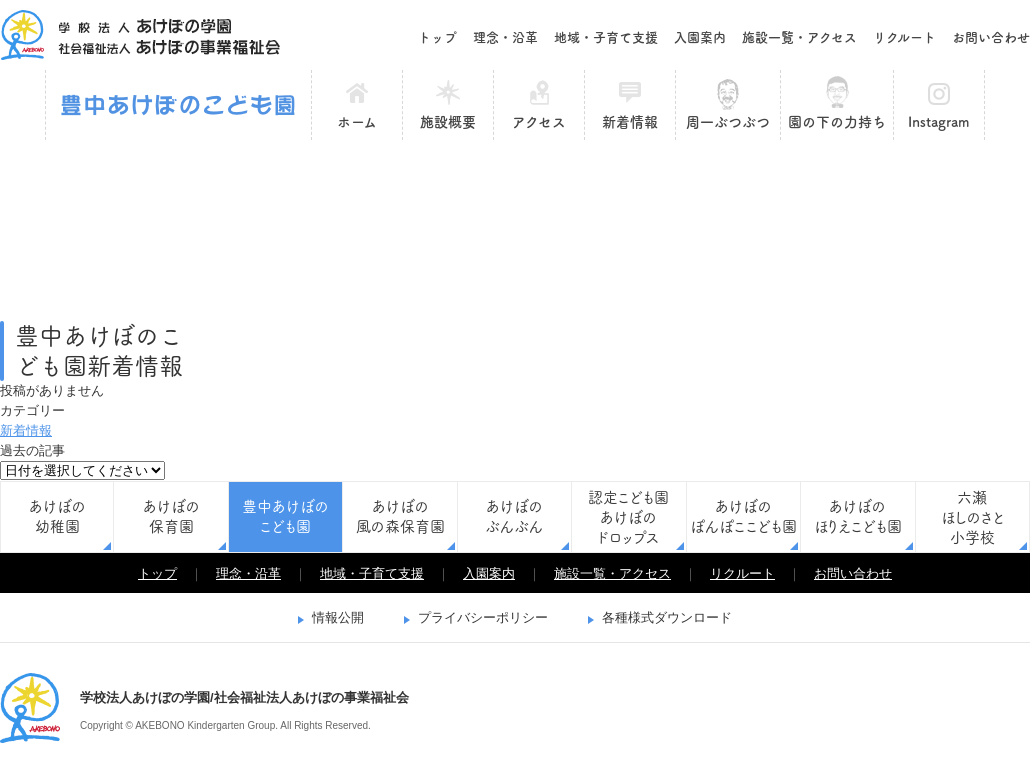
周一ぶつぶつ (728, 122)
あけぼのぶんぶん (514, 516)
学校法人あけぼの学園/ (30, 708)
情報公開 (338, 617)
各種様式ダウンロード (667, 617)
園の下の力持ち (837, 122)
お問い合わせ (991, 37)
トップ (437, 37)
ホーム (357, 122)
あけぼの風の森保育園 (400, 516)
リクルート (904, 37)
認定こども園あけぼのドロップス (628, 517)
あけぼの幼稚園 (57, 516)
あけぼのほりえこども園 (858, 516)
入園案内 (700, 37)
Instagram (939, 122)
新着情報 (630, 122)
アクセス (539, 122)
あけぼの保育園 (171, 516)
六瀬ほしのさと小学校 (972, 517)
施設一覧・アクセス (799, 37)
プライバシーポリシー (483, 617)
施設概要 (448, 122)
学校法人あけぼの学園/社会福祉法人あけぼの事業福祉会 (140, 35)
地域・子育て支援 (606, 37)
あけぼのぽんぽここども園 (743, 516)
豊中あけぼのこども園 (178, 105)
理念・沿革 (505, 37)
